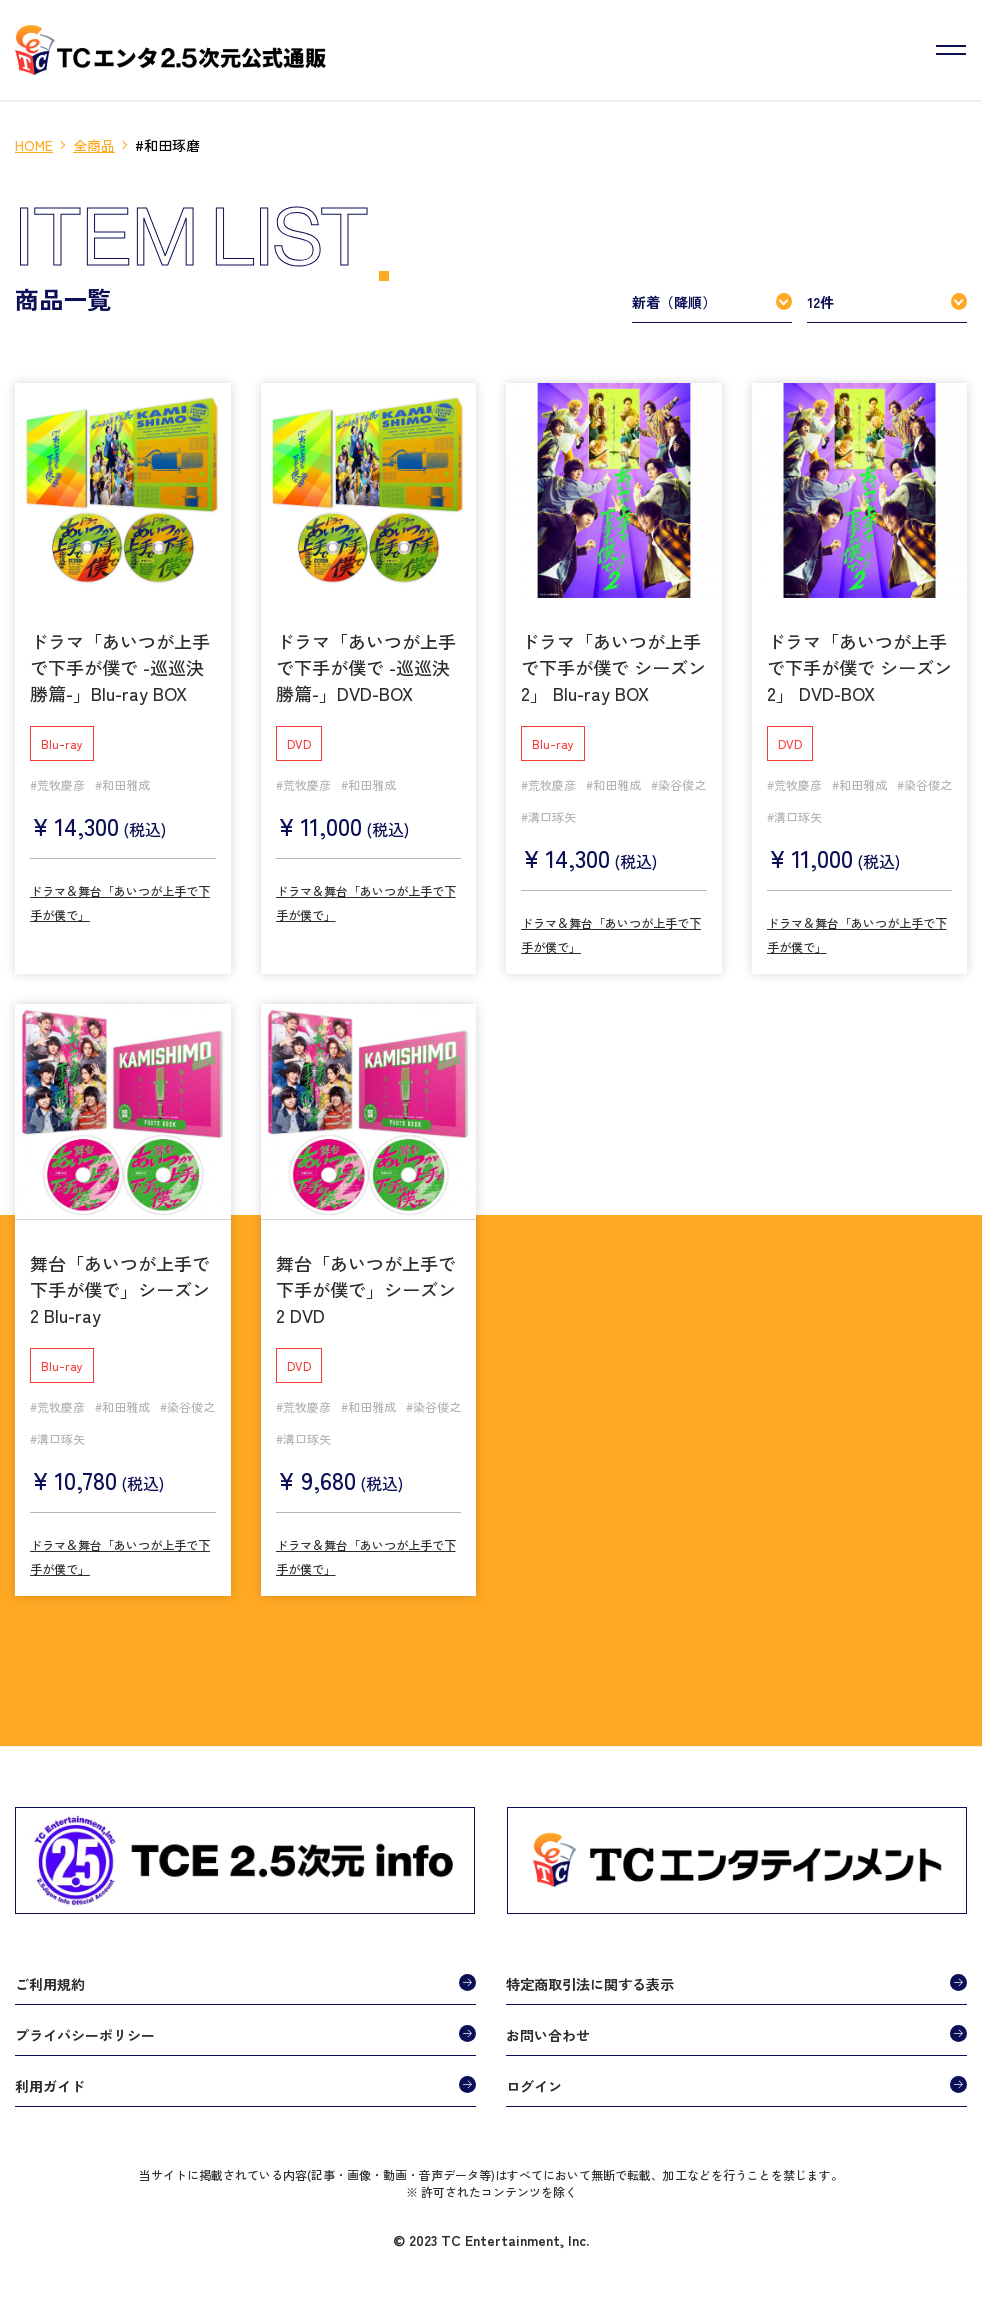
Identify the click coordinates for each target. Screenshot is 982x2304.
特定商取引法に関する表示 (590, 1977)
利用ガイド (50, 2079)
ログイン (534, 2079)
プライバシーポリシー (85, 2028)
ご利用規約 (50, 1977)
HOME (34, 145)
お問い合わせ (548, 2028)
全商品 (94, 145)
